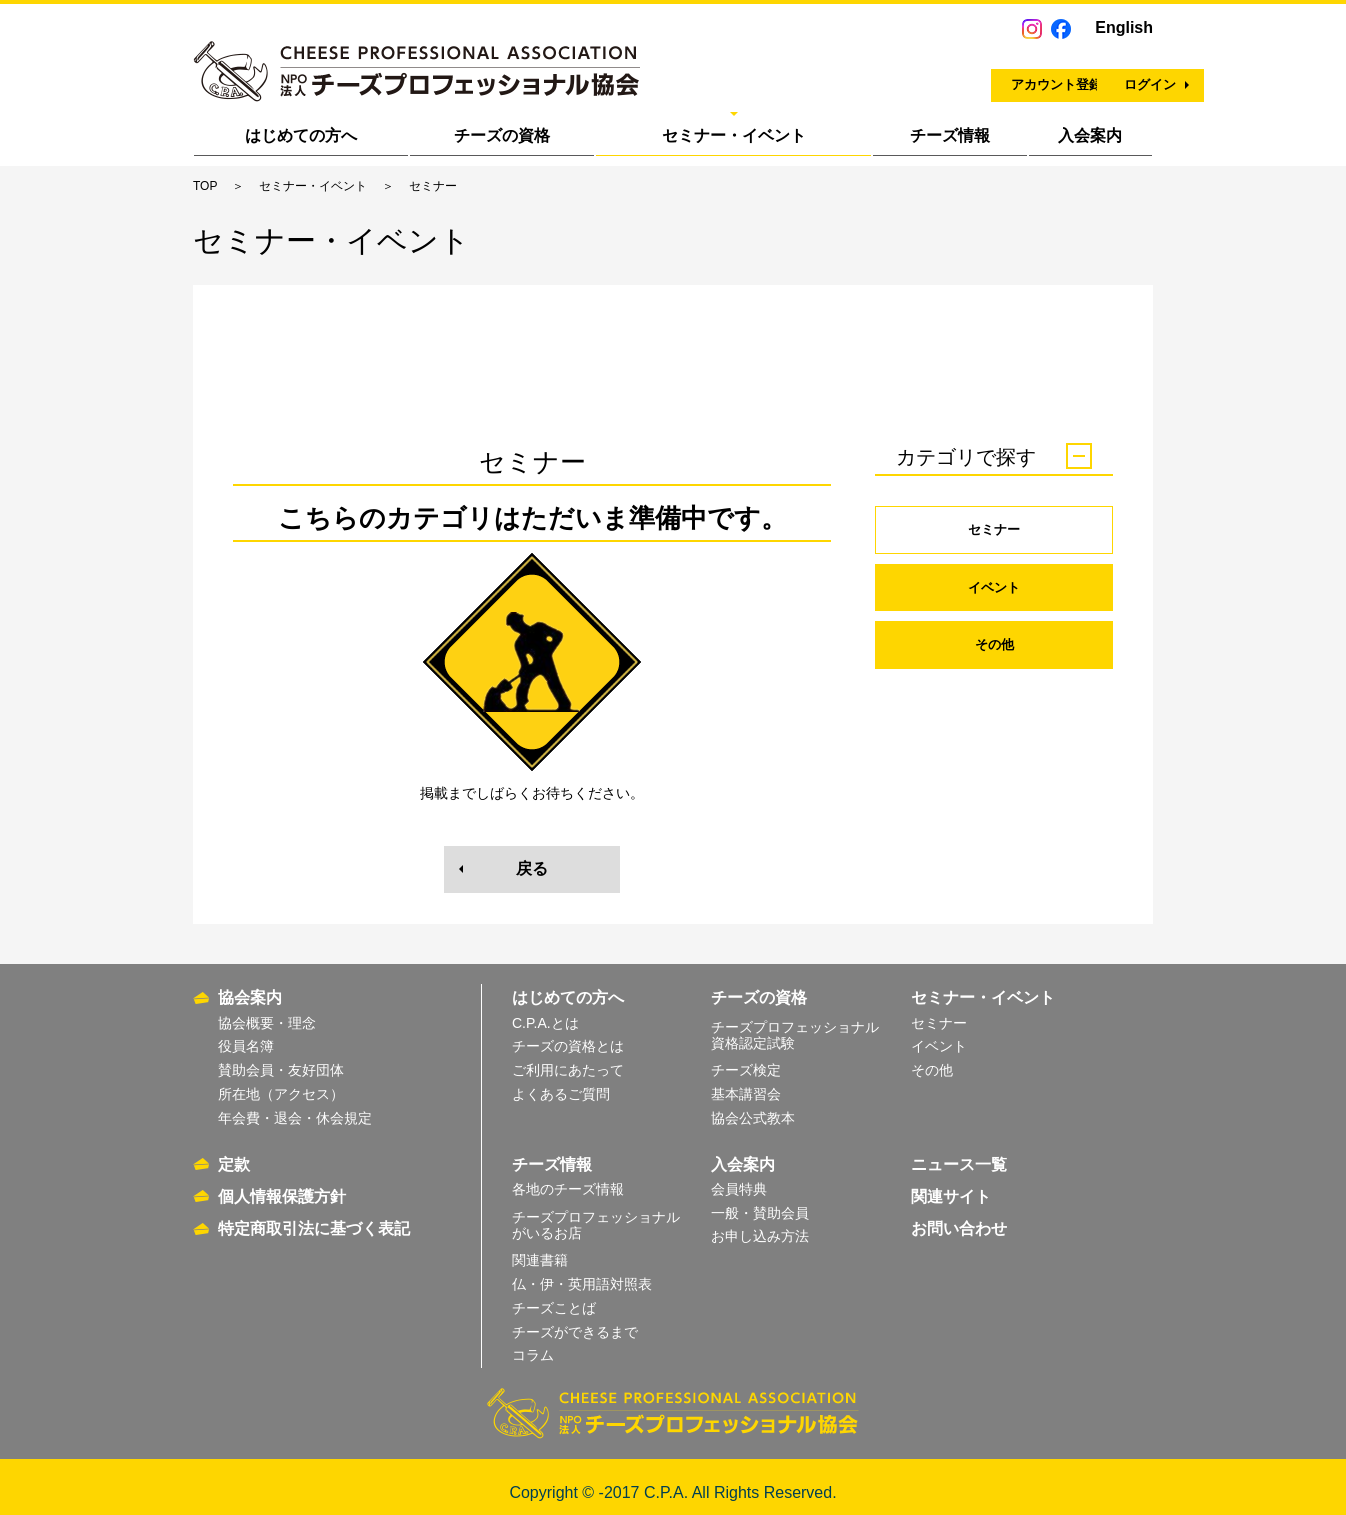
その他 (994, 649)
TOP (205, 186)
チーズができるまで (575, 1320)
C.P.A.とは (545, 1011)
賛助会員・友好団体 (281, 1059)
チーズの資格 (502, 135)
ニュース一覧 (959, 1152)
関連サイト (951, 1184)
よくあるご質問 (561, 1083)
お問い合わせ (959, 1216)
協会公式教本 (753, 1106)
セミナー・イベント (734, 135)
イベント (994, 590)
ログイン (1065, 75)
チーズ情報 (950, 135)
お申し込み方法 (760, 1225)
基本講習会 (746, 1083)
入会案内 (1090, 135)
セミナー (994, 530)
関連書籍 (540, 1249)
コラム (533, 1344)
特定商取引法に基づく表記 (314, 1216)
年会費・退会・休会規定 (295, 1106)
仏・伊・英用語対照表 (582, 1272)
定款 (234, 1152)
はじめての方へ (301, 135)
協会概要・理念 (267, 1011)
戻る (532, 868)
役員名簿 (246, 1035)
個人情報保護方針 (282, 1184)
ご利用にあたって (568, 1059)
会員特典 (739, 1177)
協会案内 (250, 986)
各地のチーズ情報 (568, 1177)
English (1124, 27)
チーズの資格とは (568, 1035)
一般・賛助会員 (760, 1201)
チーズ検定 (746, 1059)
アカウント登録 (879, 75)
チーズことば (554, 1296)
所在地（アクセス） (281, 1083)
